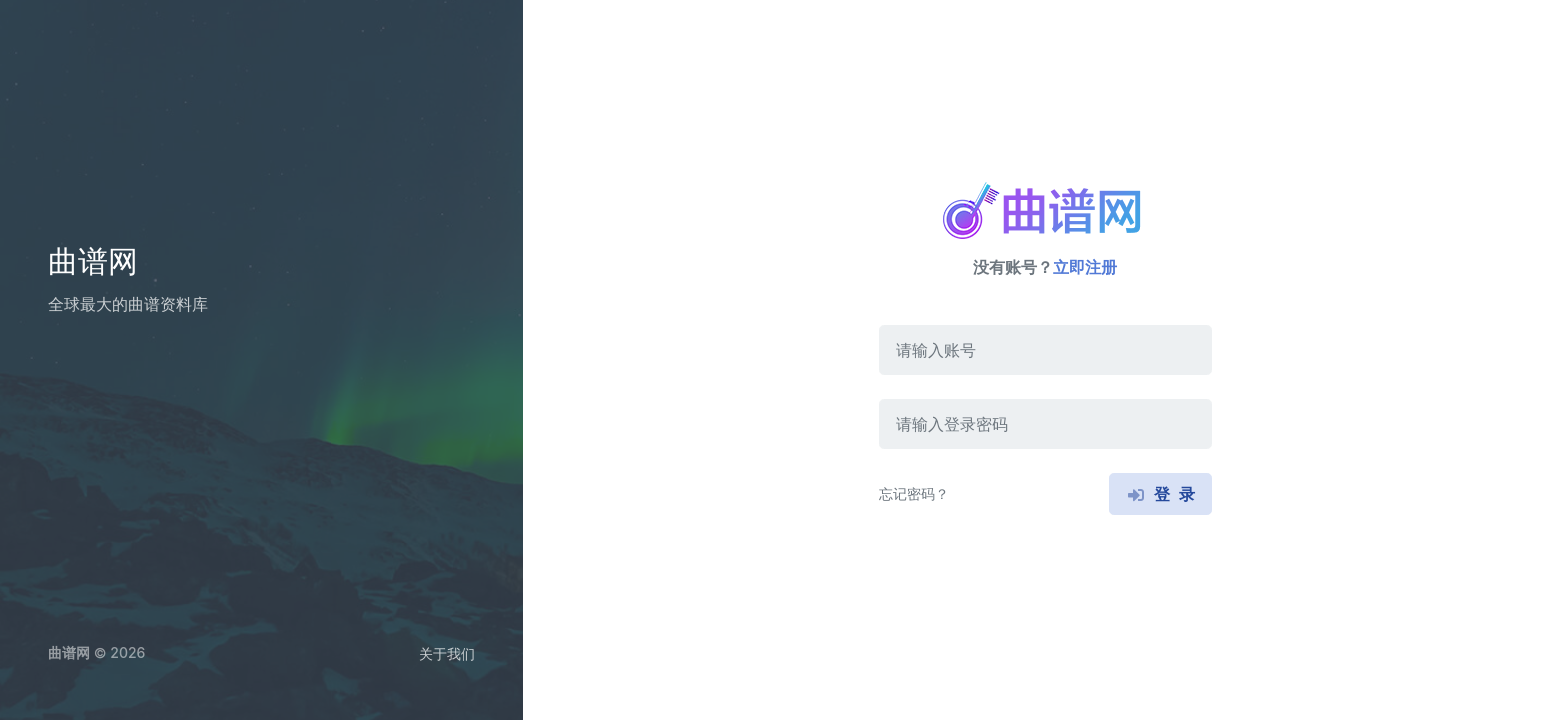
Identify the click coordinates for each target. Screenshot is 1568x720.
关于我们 (447, 653)
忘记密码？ (914, 493)
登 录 (1160, 494)
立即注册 (1085, 267)
